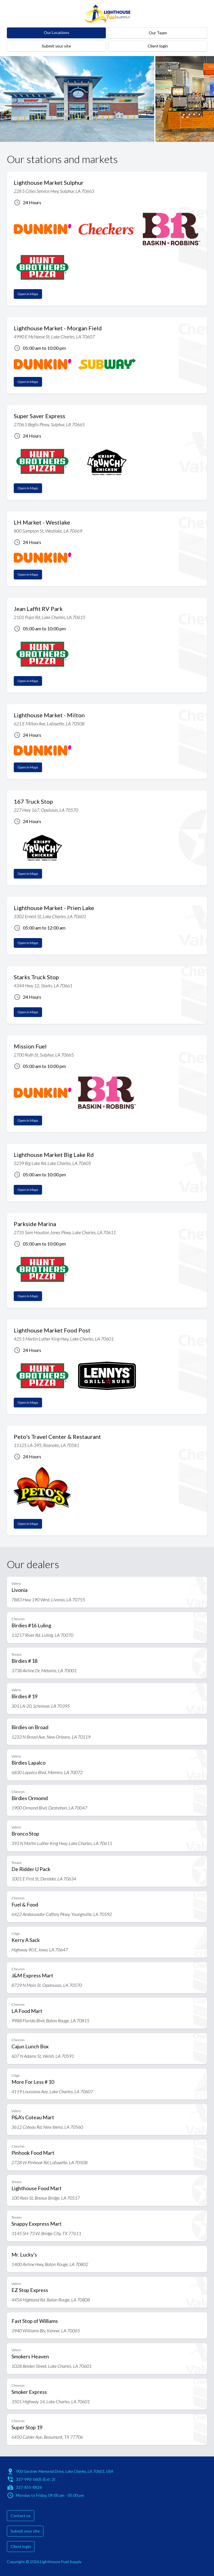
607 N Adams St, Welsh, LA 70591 (42, 2056)
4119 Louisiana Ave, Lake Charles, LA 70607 (52, 2091)
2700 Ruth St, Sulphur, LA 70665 (44, 1054)
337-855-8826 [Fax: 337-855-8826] (29, 2487)
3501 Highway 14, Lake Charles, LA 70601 (50, 2401)
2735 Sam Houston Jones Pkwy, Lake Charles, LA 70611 (65, 1232)
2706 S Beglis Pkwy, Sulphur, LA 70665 (49, 424)
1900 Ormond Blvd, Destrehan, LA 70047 (49, 1807)
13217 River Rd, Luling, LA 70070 (42, 1635)
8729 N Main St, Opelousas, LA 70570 (46, 1985)
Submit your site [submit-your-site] (56, 45)
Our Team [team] (158, 32)
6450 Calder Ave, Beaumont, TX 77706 (47, 2437)
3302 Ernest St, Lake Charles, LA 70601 (50, 916)
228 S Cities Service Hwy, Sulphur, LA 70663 (54, 191)
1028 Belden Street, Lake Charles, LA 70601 (51, 2366)
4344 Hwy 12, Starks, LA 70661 (43, 985)
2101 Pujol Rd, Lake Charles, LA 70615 (49, 617)
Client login (158, 45)
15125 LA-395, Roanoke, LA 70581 (46, 1445)
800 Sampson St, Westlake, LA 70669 (48, 530)
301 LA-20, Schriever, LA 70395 (40, 1706)
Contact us (21, 2515)
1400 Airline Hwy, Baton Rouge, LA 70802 (49, 2264)
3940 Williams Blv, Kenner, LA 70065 (45, 2330)
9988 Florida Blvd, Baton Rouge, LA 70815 (50, 2020)
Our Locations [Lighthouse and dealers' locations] (56, 32)
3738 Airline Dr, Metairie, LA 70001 (44, 1670)
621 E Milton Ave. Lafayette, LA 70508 (49, 723)
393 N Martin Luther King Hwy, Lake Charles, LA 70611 (61, 1843)
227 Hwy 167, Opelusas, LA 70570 (46, 810)
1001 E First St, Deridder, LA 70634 (43, 1878)
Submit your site (25, 2531)
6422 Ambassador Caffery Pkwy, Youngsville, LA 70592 (61, 1914)
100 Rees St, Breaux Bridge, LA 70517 (45, 2197)
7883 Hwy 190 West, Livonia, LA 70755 (48, 1599)
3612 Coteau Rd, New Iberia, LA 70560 (47, 2127)
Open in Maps (27, 294)
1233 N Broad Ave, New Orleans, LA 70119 (50, 1736)
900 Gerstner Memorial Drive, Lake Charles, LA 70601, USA (64, 2471)
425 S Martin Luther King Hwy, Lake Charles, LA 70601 (64, 1338)
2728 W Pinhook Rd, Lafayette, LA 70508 (49, 2162)
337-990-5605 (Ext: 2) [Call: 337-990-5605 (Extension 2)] (35, 2479)
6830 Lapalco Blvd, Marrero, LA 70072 (47, 1772)
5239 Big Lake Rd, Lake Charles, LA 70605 (52, 1163)
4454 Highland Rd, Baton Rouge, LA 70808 (50, 2299)
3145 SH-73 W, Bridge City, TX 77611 (46, 2233)
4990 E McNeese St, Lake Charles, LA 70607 (54, 336)
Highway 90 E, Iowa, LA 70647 (39, 1949)
